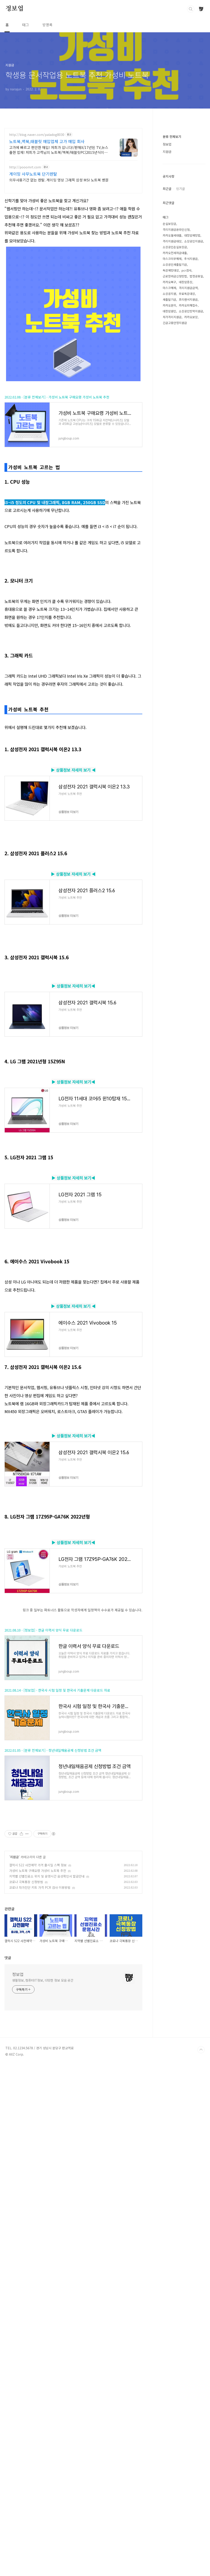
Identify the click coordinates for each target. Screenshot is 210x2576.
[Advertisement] (73, 156)
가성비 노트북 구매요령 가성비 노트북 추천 (37, 2382)
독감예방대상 (171, 539)
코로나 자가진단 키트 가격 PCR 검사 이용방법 (39, 2398)
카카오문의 (169, 574)
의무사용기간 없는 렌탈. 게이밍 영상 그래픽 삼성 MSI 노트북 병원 (58, 306)
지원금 (14, 2368)
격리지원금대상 (172, 510)
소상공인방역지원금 (191, 580)
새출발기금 (169, 568)
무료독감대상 (187, 563)
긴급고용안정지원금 (175, 592)
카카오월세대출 (172, 504)
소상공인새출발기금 (175, 533)
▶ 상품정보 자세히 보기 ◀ (73, 1190)
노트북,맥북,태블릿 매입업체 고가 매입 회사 (46, 268)
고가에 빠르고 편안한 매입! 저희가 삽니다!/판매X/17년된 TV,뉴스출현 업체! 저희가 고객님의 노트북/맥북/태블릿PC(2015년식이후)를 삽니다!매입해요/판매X (59, 277)
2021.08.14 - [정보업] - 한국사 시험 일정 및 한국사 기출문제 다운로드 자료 (57, 2138)
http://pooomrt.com (25, 294)
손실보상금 (169, 493)
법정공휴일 (196, 545)
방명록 (47, 24)
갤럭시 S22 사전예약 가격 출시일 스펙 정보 (38, 2376)
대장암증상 (185, 551)
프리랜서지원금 (188, 568)
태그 (25, 24)
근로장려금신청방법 (175, 545)
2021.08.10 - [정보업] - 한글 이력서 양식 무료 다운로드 (43, 2078)
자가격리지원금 (172, 586)
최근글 (167, 457)
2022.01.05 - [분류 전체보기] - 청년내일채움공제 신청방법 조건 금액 (52, 2198)
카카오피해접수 (188, 574)
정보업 (14, 9)
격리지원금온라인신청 (176, 498)
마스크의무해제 (172, 528)
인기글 (180, 457)
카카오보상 (191, 586)
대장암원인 (169, 580)
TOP (201, 2561)
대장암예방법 (192, 504)
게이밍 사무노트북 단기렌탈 (33, 300)
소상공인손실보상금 (175, 516)
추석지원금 (191, 528)
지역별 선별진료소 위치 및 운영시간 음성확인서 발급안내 (46, 2387)
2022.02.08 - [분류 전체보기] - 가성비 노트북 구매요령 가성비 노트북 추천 (56, 524)
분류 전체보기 (172, 405)
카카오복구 (169, 551)
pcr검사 (186, 539)
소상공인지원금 (193, 510)
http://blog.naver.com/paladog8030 (36, 261)
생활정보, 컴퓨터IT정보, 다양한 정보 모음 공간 (42, 2491)
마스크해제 (169, 557)
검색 (190, 9)
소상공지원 (169, 563)
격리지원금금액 (188, 557)
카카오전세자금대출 (175, 522)
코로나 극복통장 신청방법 (26, 2393)
